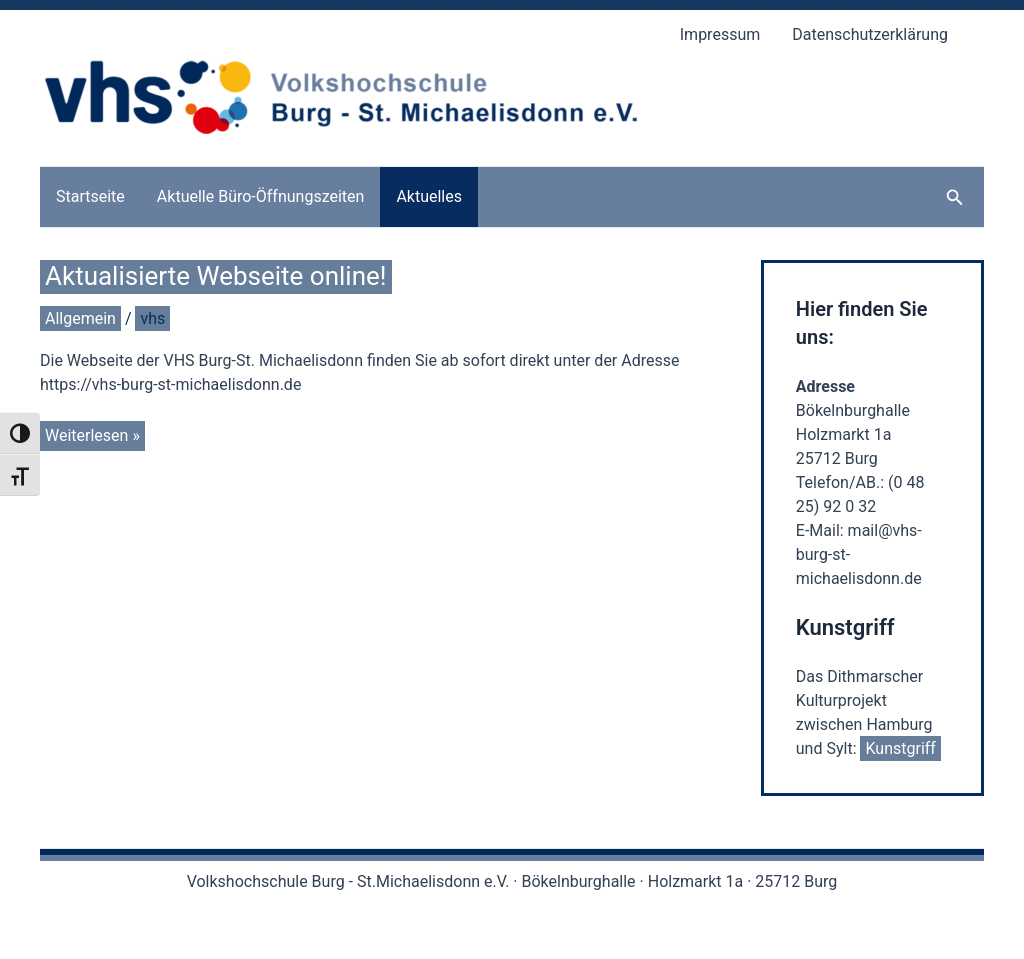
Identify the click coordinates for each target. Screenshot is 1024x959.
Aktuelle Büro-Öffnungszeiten (261, 196)
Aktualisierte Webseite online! (216, 276)
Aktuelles (429, 196)
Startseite (90, 196)
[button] (955, 197)
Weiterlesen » (92, 437)
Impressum (720, 34)
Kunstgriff (900, 748)
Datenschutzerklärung (870, 34)
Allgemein (80, 318)
